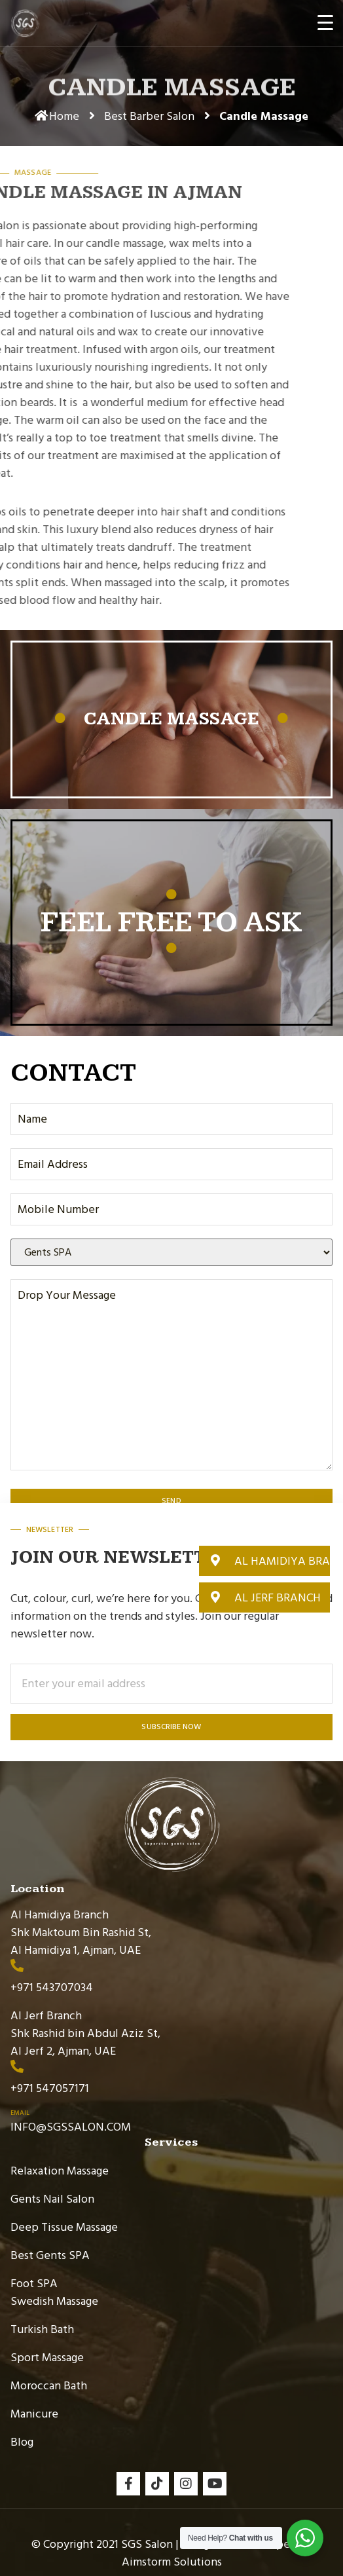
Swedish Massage (54, 2301)
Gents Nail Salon (52, 2199)
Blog (21, 2442)
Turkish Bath (42, 2329)
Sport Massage (47, 2357)
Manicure (34, 2414)
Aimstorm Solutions (172, 2562)
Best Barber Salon (149, 116)
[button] (264, 1561)
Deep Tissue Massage (64, 2227)
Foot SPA (34, 2283)
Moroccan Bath (48, 2386)
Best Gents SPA (50, 2255)
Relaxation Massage (59, 2171)
